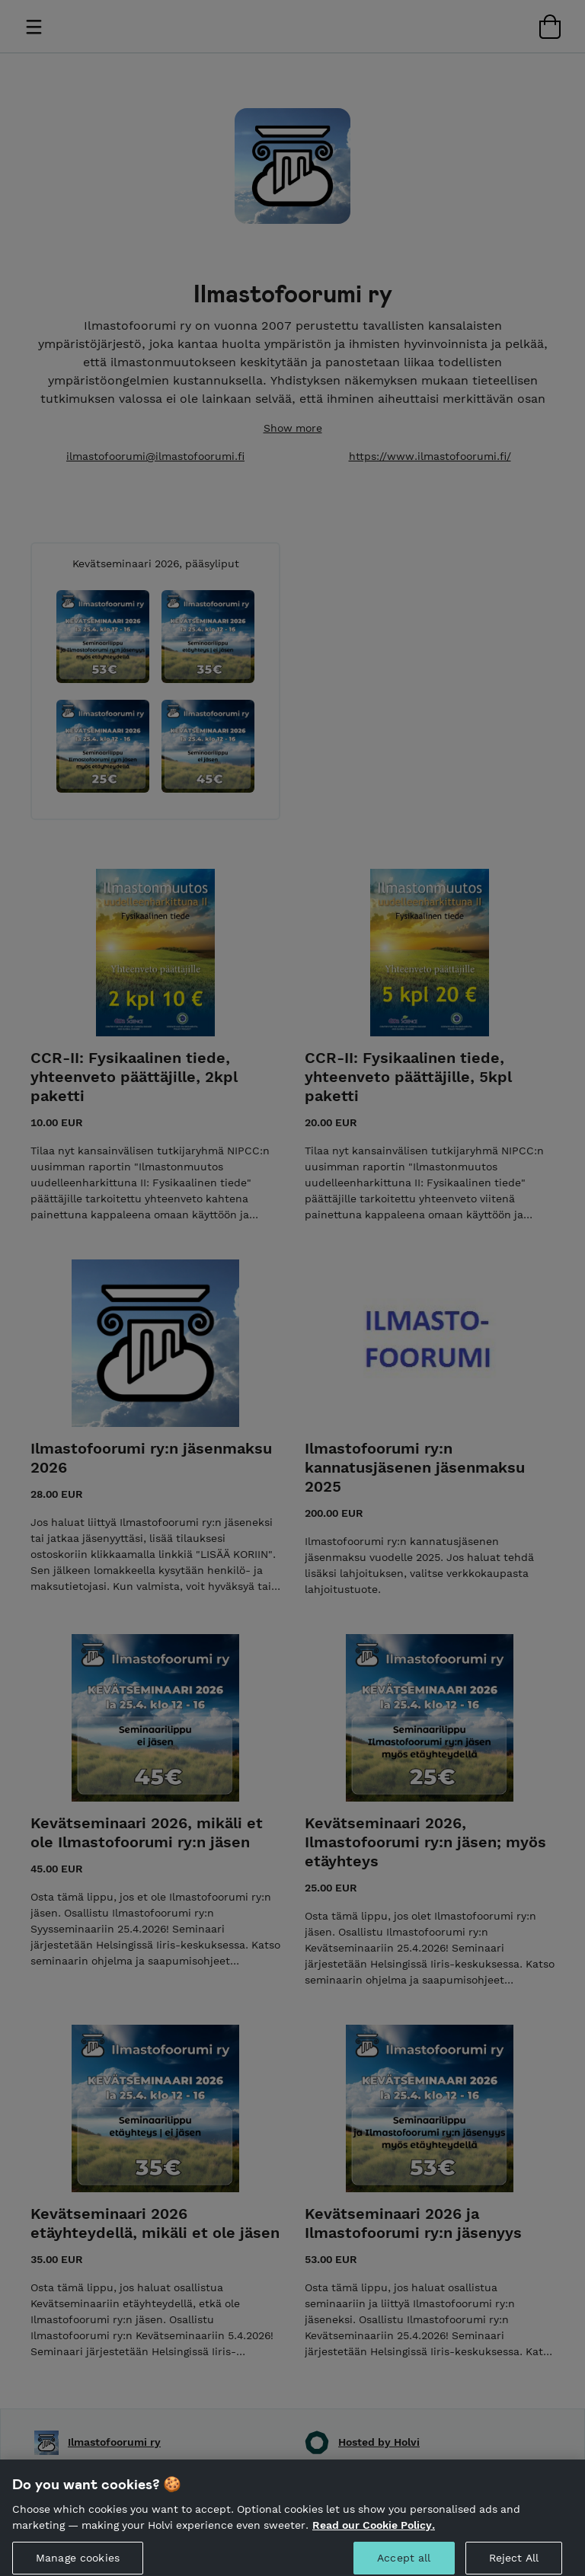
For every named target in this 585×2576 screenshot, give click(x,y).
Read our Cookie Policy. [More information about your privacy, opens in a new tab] (373, 2538)
